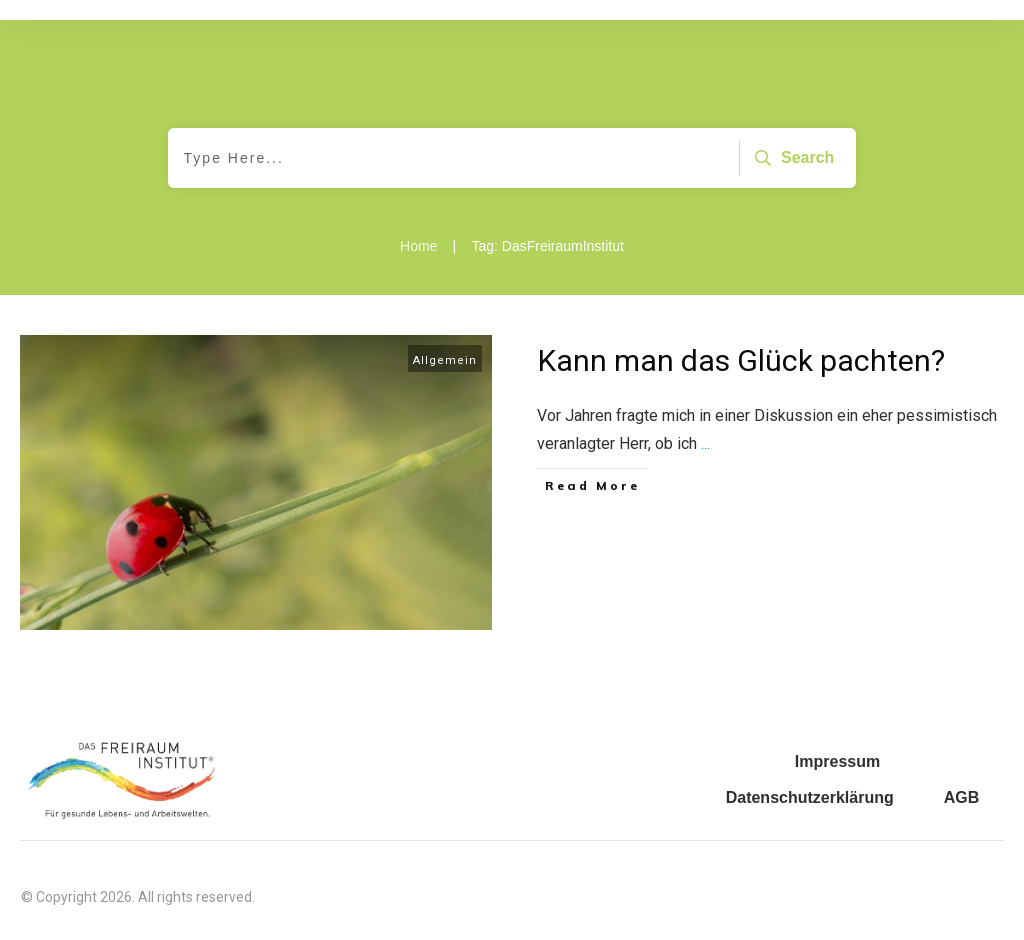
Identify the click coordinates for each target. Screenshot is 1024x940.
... (705, 443)
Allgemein (445, 360)
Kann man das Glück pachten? (741, 360)
